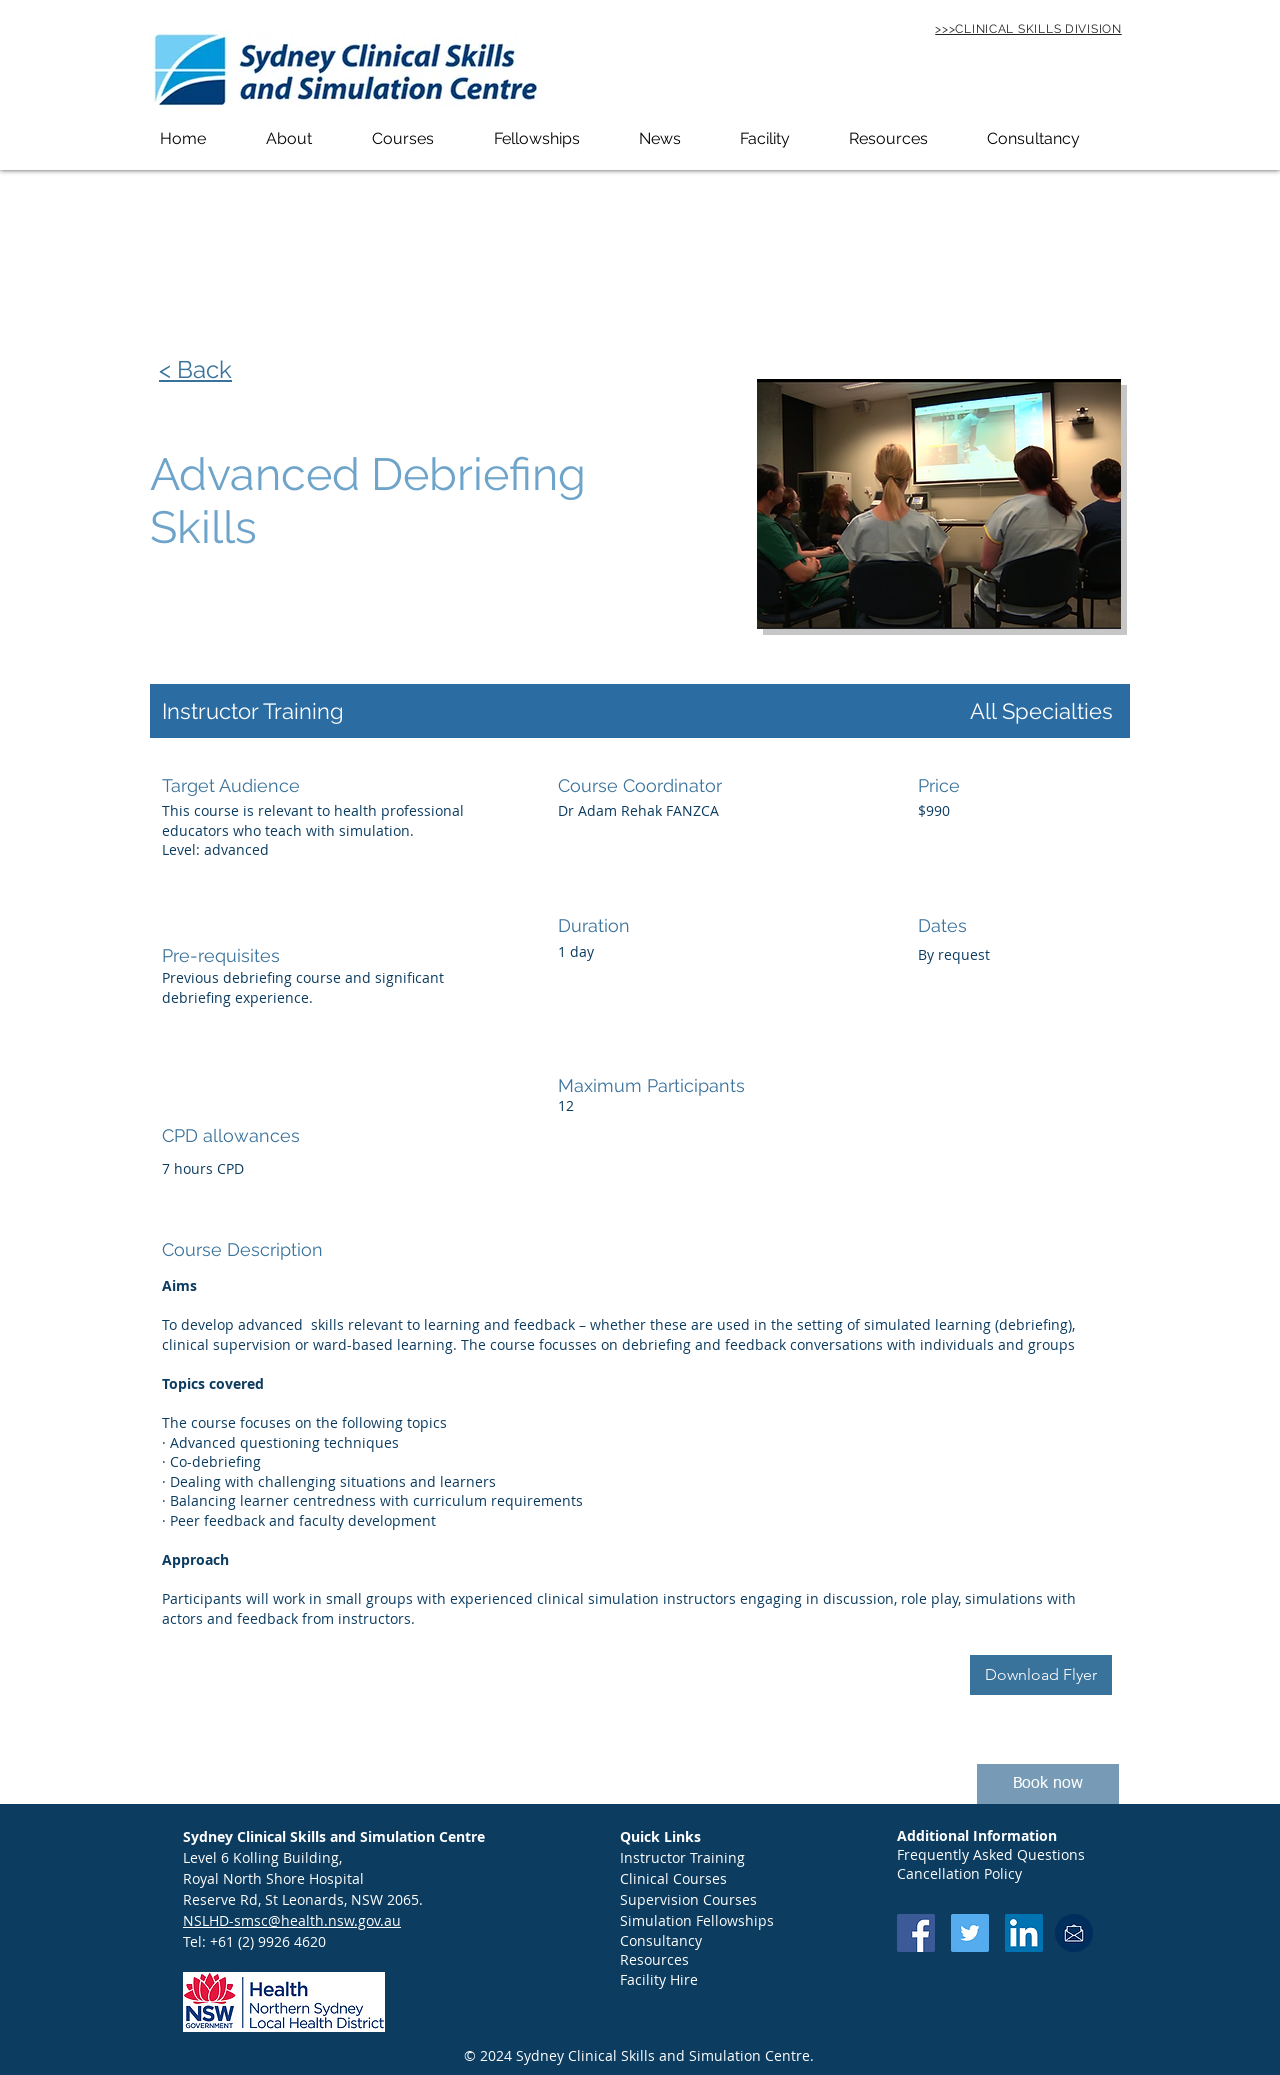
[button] (309, 138)
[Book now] (1048, 1784)
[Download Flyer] (1041, 1675)
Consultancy (661, 1940)
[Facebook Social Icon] (916, 1933)
